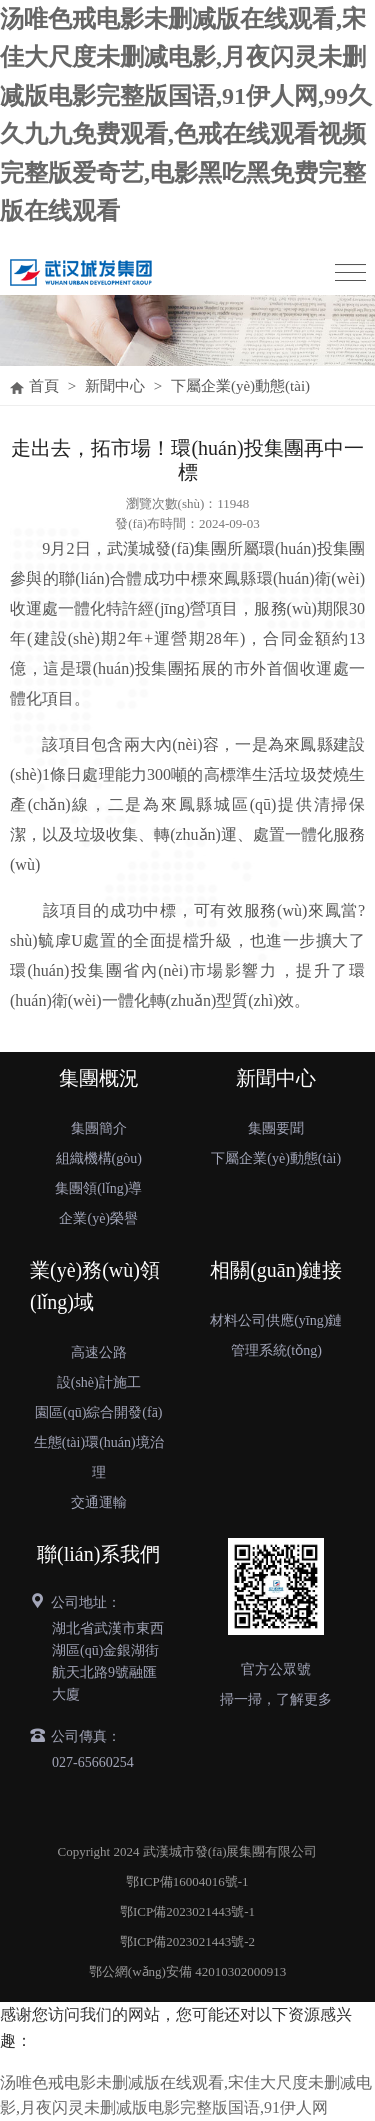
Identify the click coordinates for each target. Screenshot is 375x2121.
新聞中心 (115, 386)
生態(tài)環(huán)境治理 (99, 1457)
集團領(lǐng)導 (98, 1188)
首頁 (44, 386)
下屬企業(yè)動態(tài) (240, 386)
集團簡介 (99, 1128)
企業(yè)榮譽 (98, 1218)
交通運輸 (99, 1502)
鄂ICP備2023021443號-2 (187, 1941)
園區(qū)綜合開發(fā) (99, 1412)
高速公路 (99, 1352)
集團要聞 (276, 1128)
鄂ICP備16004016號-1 (187, 1881)
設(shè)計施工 (99, 1382)
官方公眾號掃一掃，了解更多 (276, 1684)
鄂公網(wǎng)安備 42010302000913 (187, 1971)
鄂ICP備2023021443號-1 (187, 1911)
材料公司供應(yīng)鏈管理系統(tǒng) (276, 1335)
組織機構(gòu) (99, 1158)
